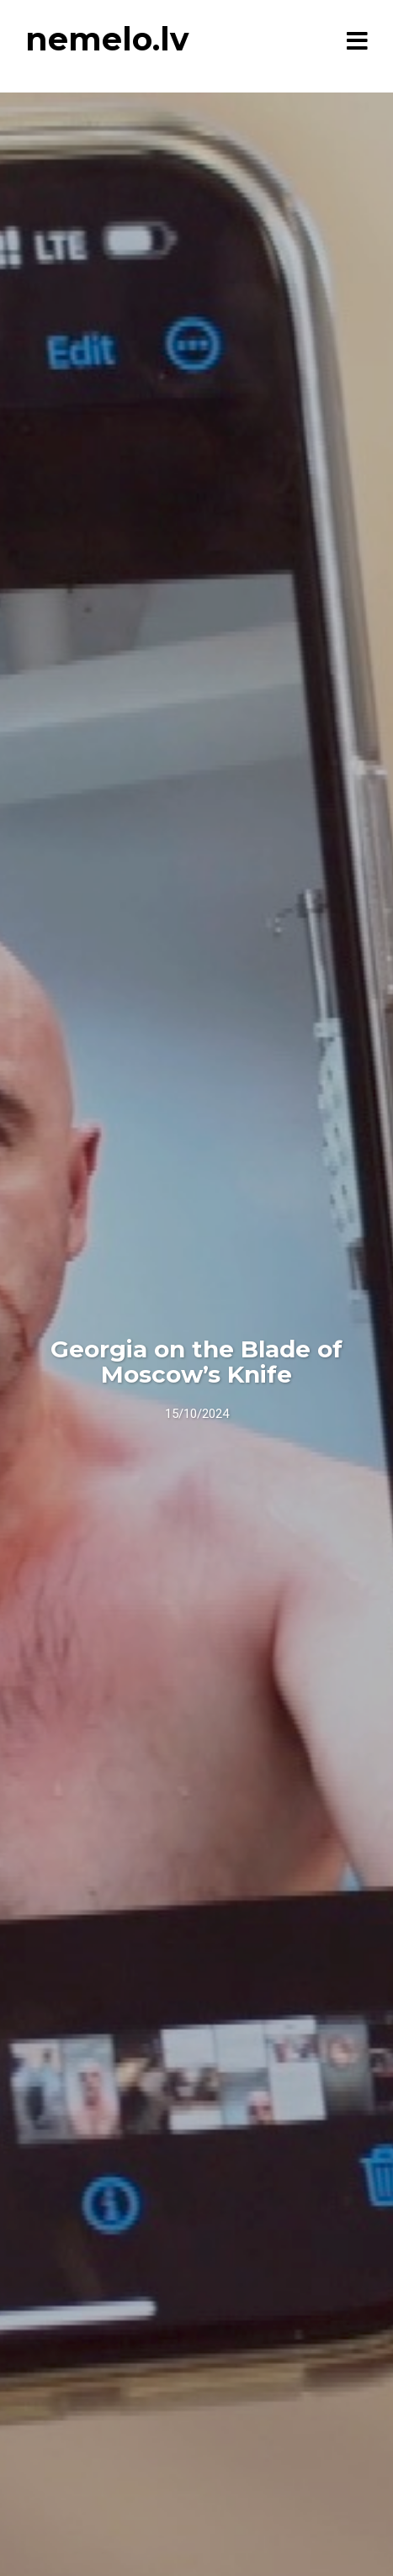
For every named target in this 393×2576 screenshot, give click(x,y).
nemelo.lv (107, 39)
